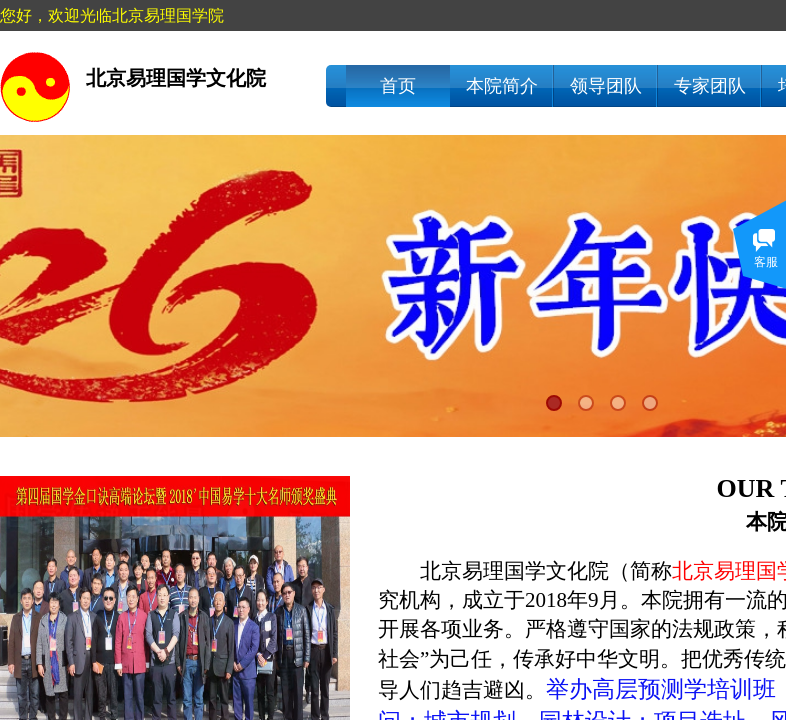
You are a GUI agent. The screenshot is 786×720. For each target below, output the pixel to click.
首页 (398, 86)
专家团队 (710, 86)
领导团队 (606, 86)
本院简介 (502, 86)
